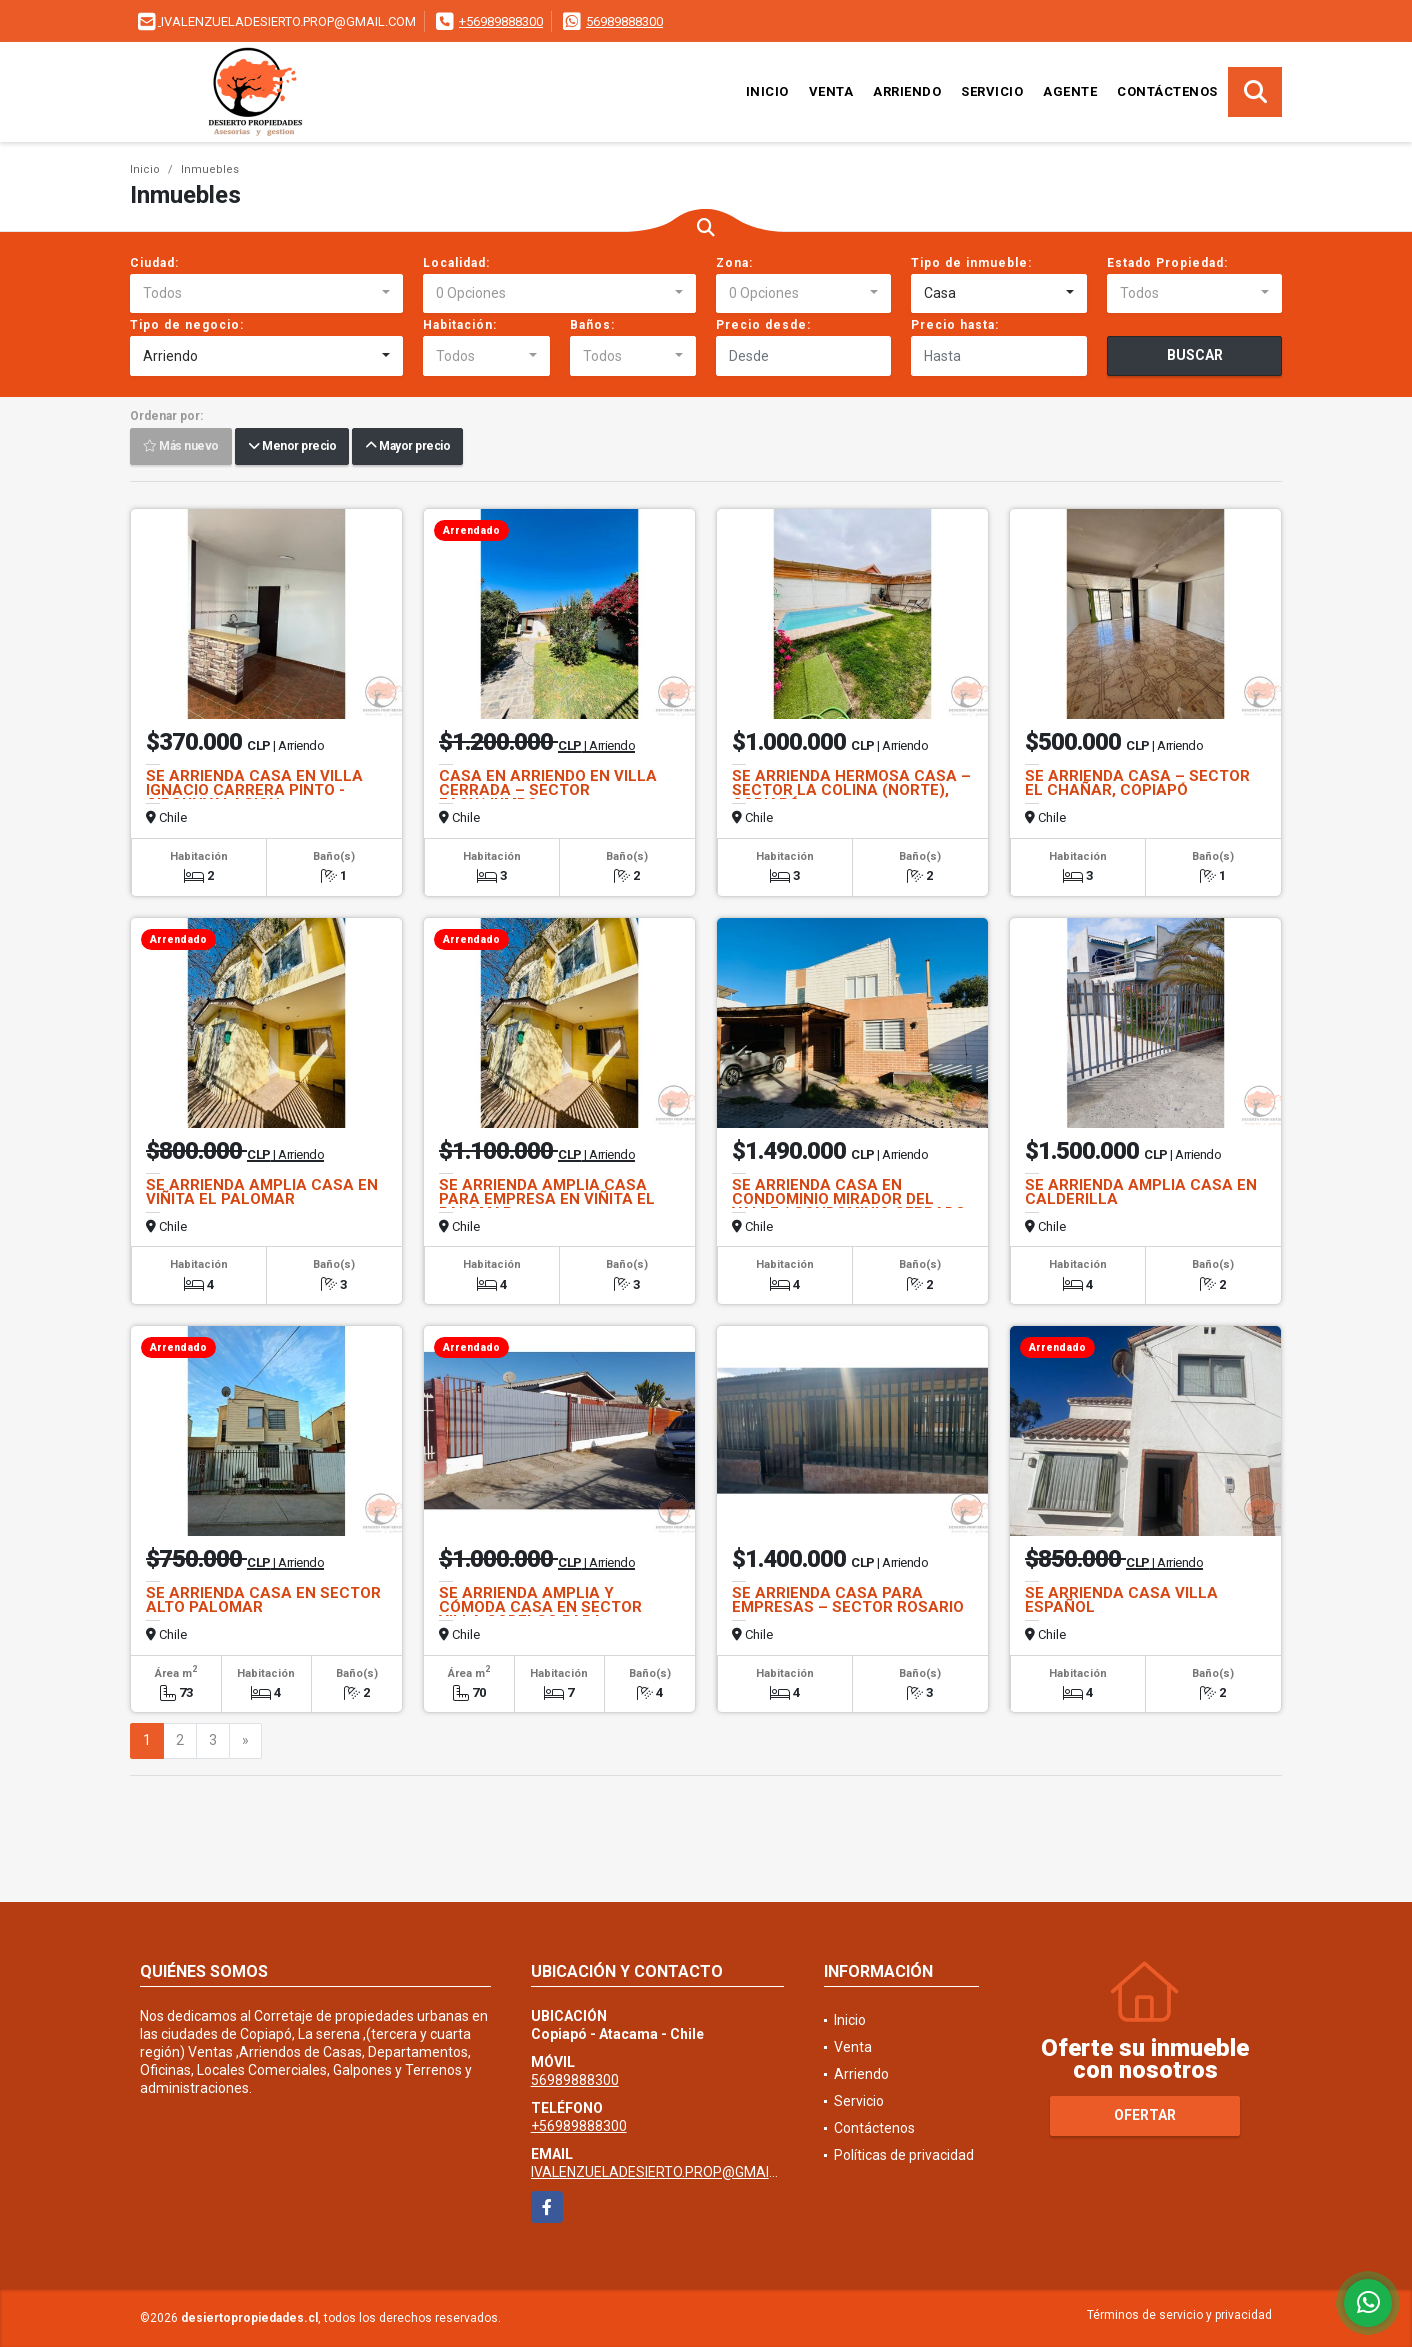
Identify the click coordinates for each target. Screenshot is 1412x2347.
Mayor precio (407, 447)
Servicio (992, 91)
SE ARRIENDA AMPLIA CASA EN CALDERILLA (1141, 1192)
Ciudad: (154, 263)
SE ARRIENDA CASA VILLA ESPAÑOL (1121, 1600)
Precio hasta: (955, 325)
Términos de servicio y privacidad (1179, 2315)
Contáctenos (1167, 91)
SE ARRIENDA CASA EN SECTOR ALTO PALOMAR (263, 1600)
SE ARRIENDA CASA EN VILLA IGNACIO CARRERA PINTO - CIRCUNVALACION (254, 790)
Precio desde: (763, 325)
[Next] (245, 1741)
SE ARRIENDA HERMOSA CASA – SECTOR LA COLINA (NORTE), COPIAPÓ (851, 790)
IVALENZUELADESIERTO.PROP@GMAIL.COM (670, 2172)
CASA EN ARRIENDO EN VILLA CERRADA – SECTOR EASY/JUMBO (548, 790)
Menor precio (292, 447)
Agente (1070, 91)
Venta (831, 91)
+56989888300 (501, 21)
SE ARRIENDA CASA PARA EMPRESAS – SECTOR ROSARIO (848, 1600)
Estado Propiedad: (1167, 263)
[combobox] (266, 294)
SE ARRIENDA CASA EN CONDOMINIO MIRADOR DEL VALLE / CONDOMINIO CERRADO (849, 1199)
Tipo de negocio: (187, 325)
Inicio (767, 91)
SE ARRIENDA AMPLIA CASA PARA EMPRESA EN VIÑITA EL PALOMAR (547, 1199)
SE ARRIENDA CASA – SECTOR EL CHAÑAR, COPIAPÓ (1137, 783)
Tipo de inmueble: (971, 263)
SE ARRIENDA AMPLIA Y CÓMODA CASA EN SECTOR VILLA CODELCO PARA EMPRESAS (540, 1614)
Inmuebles (210, 169)
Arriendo (907, 91)
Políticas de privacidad (904, 2155)
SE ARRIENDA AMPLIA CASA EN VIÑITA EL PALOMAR (262, 1192)
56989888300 (624, 21)
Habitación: (460, 325)
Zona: (734, 263)
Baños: (592, 325)
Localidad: (456, 263)
